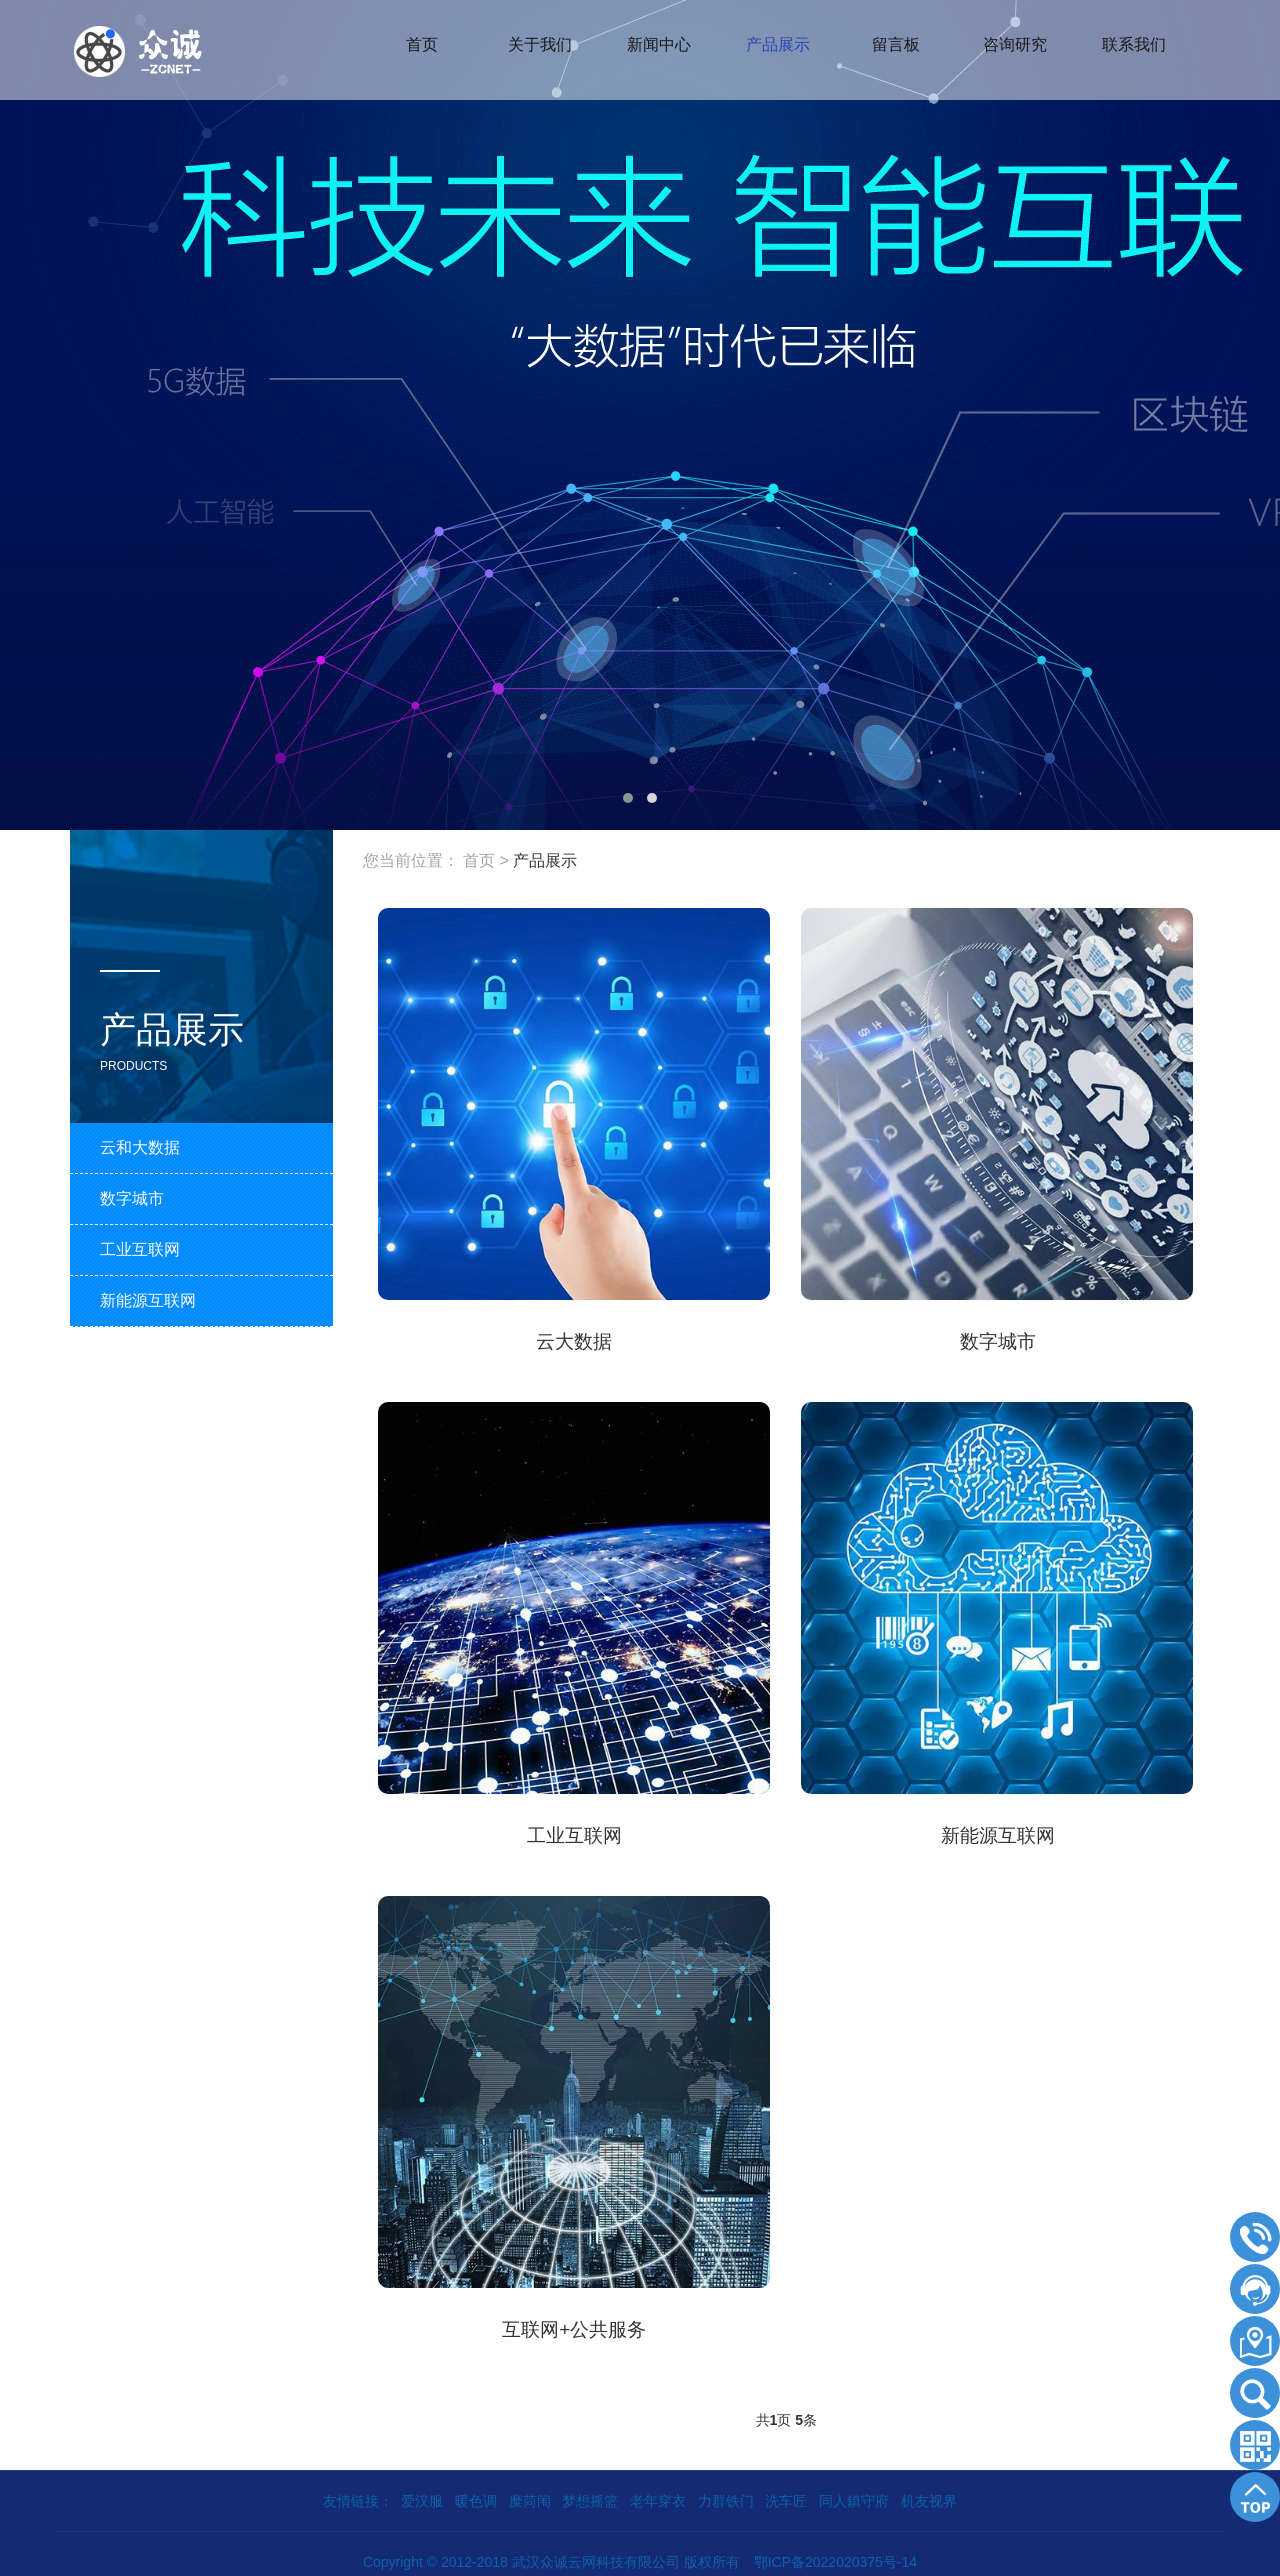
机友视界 (929, 2495)
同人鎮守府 (854, 2495)
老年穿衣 (658, 2495)
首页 (479, 860)
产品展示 (545, 860)
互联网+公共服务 (574, 2323)
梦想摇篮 (590, 2495)
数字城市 (998, 1339)
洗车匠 (786, 2495)
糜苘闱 (530, 2495)
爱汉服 (422, 2495)
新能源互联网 (998, 1831)
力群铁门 (726, 2495)
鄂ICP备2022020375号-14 (835, 2556)
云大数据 (574, 1339)
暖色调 (476, 2495)
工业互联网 (574, 1831)
